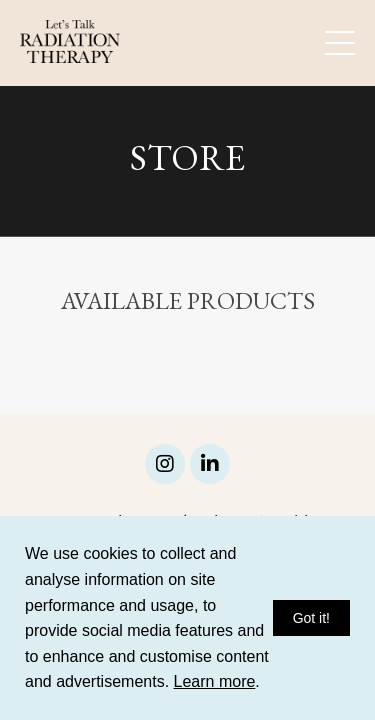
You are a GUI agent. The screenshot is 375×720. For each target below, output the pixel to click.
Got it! (311, 618)
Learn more (215, 681)
